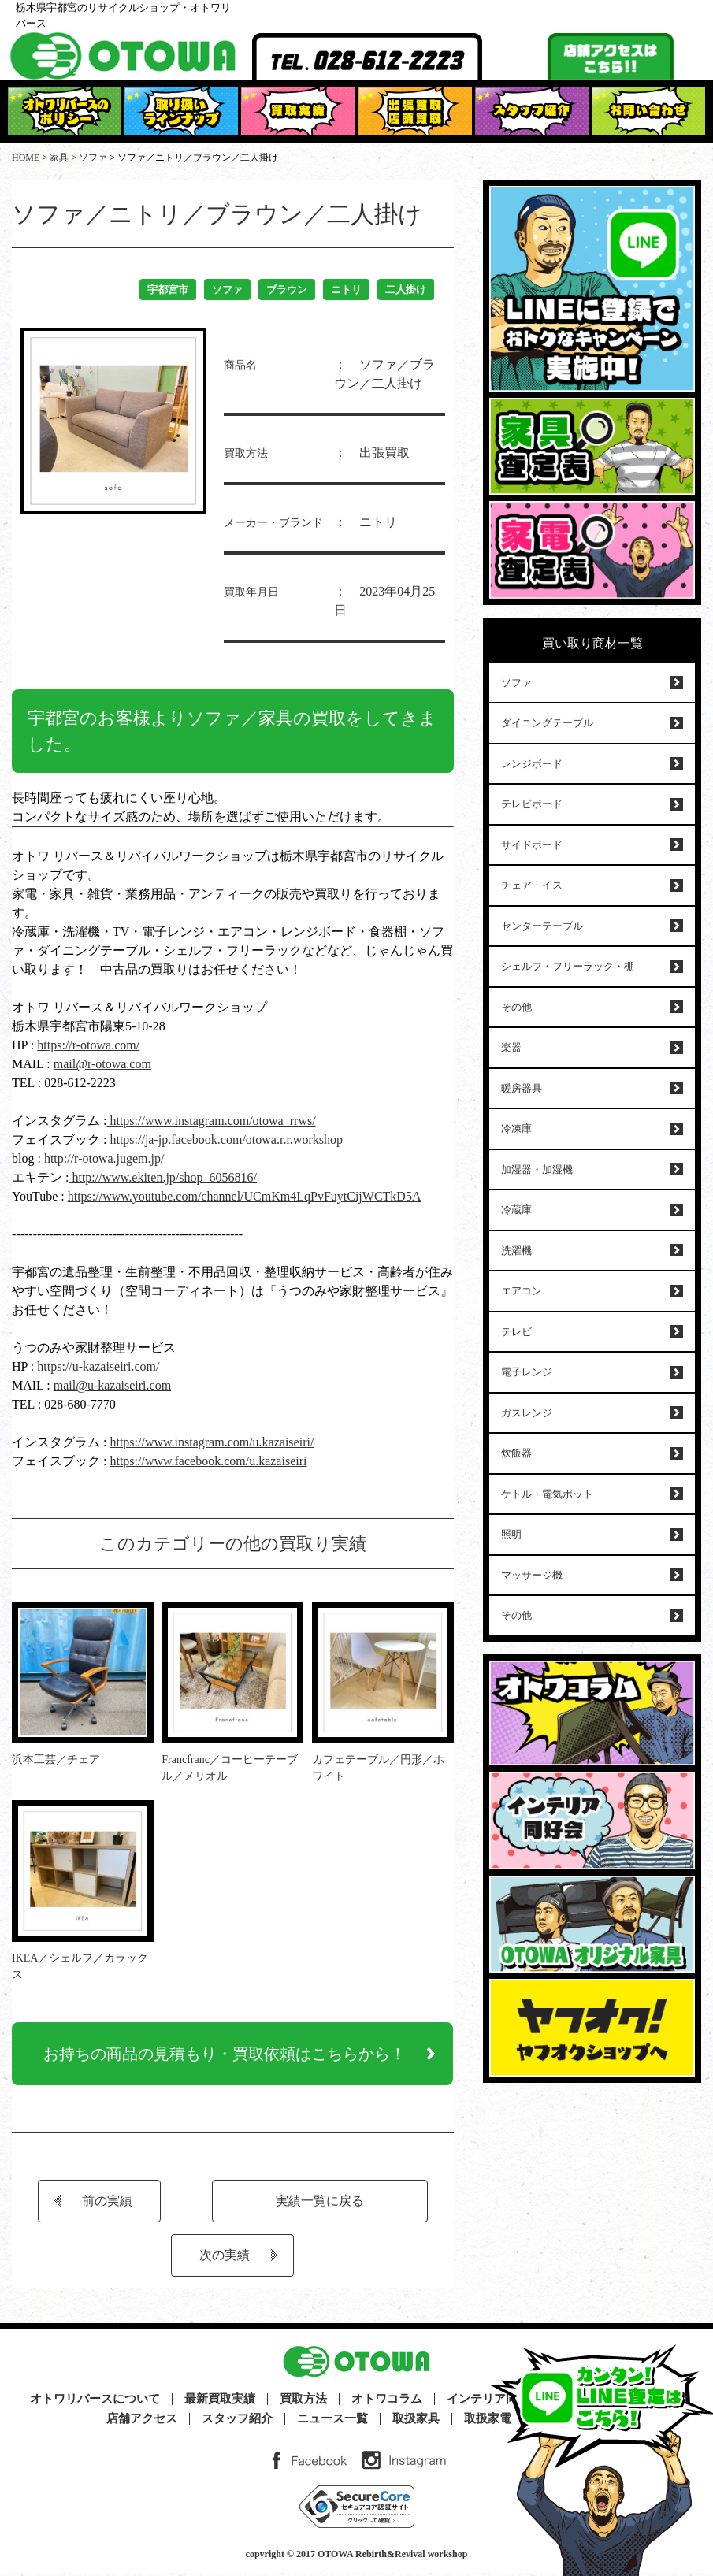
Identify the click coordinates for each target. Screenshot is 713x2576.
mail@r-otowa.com (102, 1064)
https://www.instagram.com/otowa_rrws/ (210, 1120)
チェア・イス (532, 885)
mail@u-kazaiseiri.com (112, 1385)
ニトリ (346, 289)
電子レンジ (526, 1372)
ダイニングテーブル (547, 723)
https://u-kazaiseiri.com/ (98, 1366)
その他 (516, 1007)
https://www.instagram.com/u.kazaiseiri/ (212, 1442)
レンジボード (532, 764)
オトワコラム (386, 2402)
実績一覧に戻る (320, 2203)
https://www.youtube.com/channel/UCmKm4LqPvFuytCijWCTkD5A (244, 1196)
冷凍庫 (516, 1128)
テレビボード (532, 804)
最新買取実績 (219, 2402)
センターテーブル (542, 926)
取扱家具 (416, 2422)
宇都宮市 (167, 289)
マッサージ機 (532, 1575)
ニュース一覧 (332, 2422)
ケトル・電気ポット (547, 1494)
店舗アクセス (141, 2422)
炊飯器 (516, 1453)
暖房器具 (521, 1088)
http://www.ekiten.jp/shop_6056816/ (163, 1177)
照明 (511, 1534)
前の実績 (107, 2203)
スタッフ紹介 (237, 2422)
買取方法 (303, 2402)
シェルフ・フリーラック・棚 (567, 966)
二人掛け (405, 289)
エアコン (521, 1291)
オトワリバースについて (95, 2402)
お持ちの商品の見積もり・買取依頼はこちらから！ (224, 2055)
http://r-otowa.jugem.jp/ (104, 1158)
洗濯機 (516, 1250)
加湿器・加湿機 (537, 1169)
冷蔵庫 (516, 1210)
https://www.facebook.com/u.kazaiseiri (208, 1461)
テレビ (516, 1332)
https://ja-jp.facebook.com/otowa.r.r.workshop (226, 1139)
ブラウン (286, 289)
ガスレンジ (526, 1413)
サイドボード (532, 845)
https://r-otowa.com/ (88, 1045)
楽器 (511, 1047)
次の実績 (224, 2258)
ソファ (227, 289)
